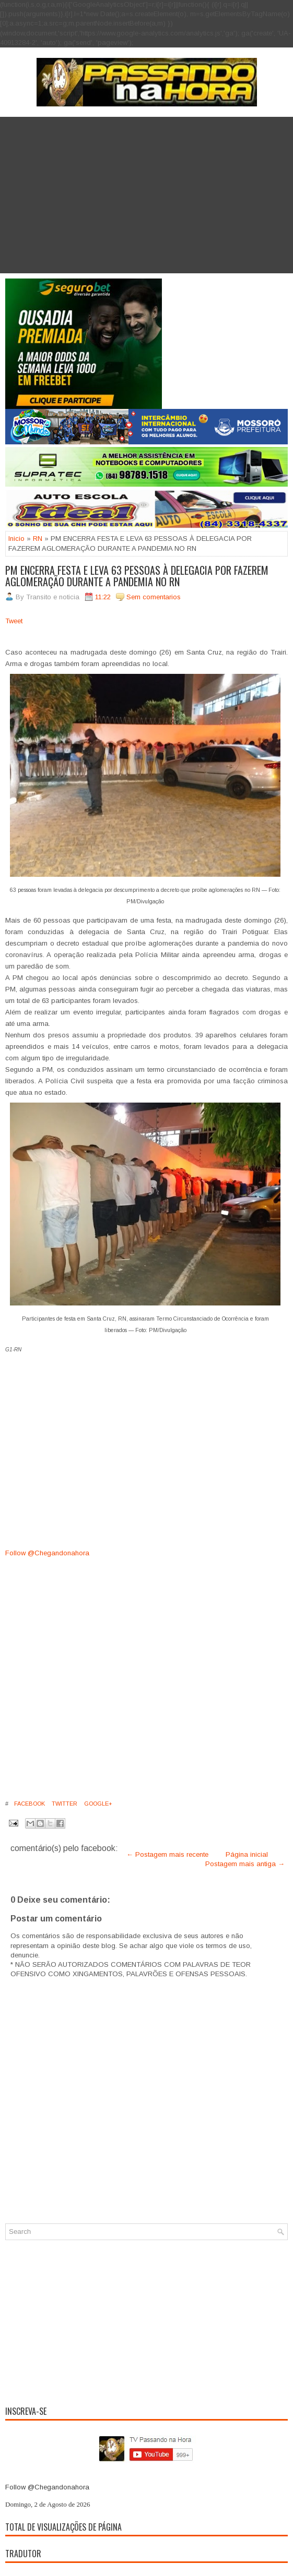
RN (37, 538)
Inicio (16, 538)
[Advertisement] (146, 195)
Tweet (13, 621)
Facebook (29, 1803)
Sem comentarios (153, 597)
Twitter (63, 1803)
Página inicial (247, 1854)
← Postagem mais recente (167, 1854)
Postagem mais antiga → (245, 1864)
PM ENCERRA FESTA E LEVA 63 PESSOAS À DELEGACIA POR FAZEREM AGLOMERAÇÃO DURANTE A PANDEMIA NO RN (136, 575)
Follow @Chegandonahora (47, 1553)
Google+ (97, 1803)
